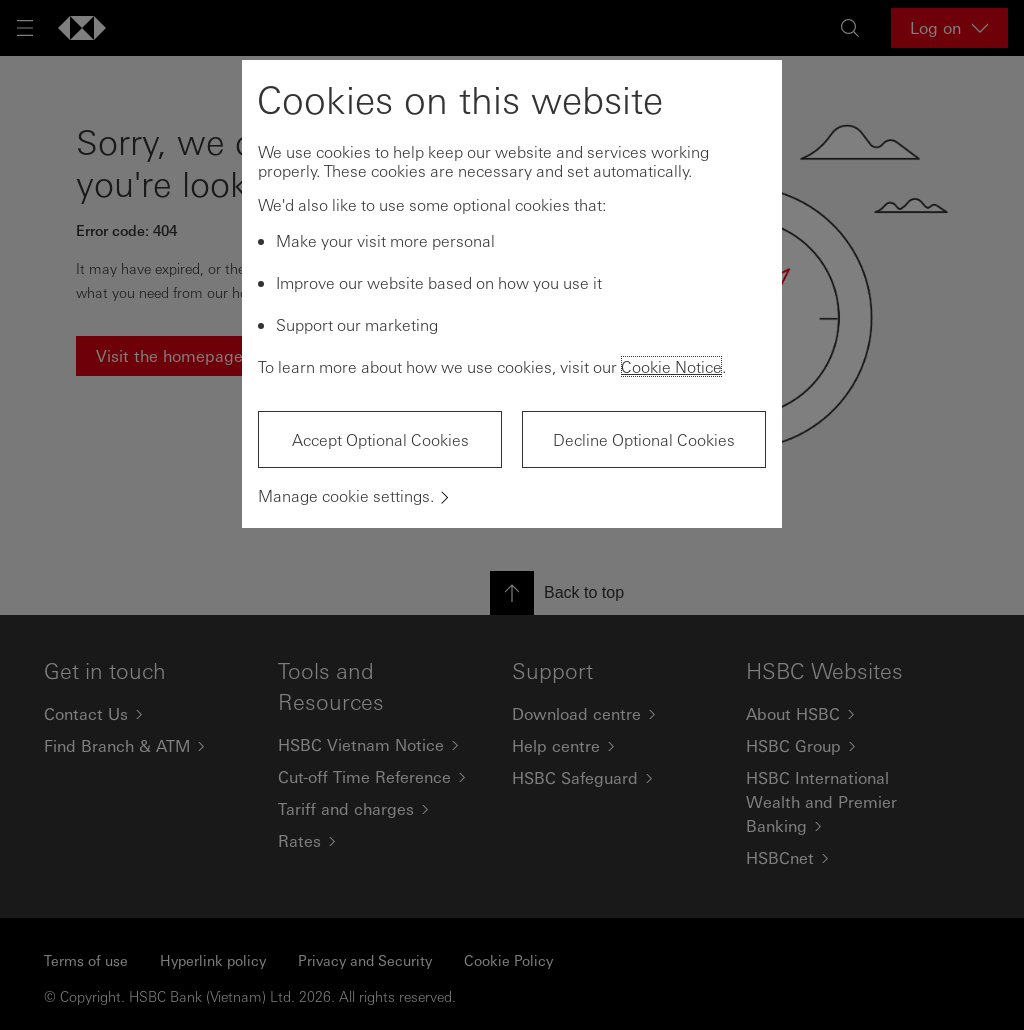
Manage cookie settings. (346, 495)
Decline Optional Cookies (644, 439)
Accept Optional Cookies (380, 439)
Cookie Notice (671, 366)
